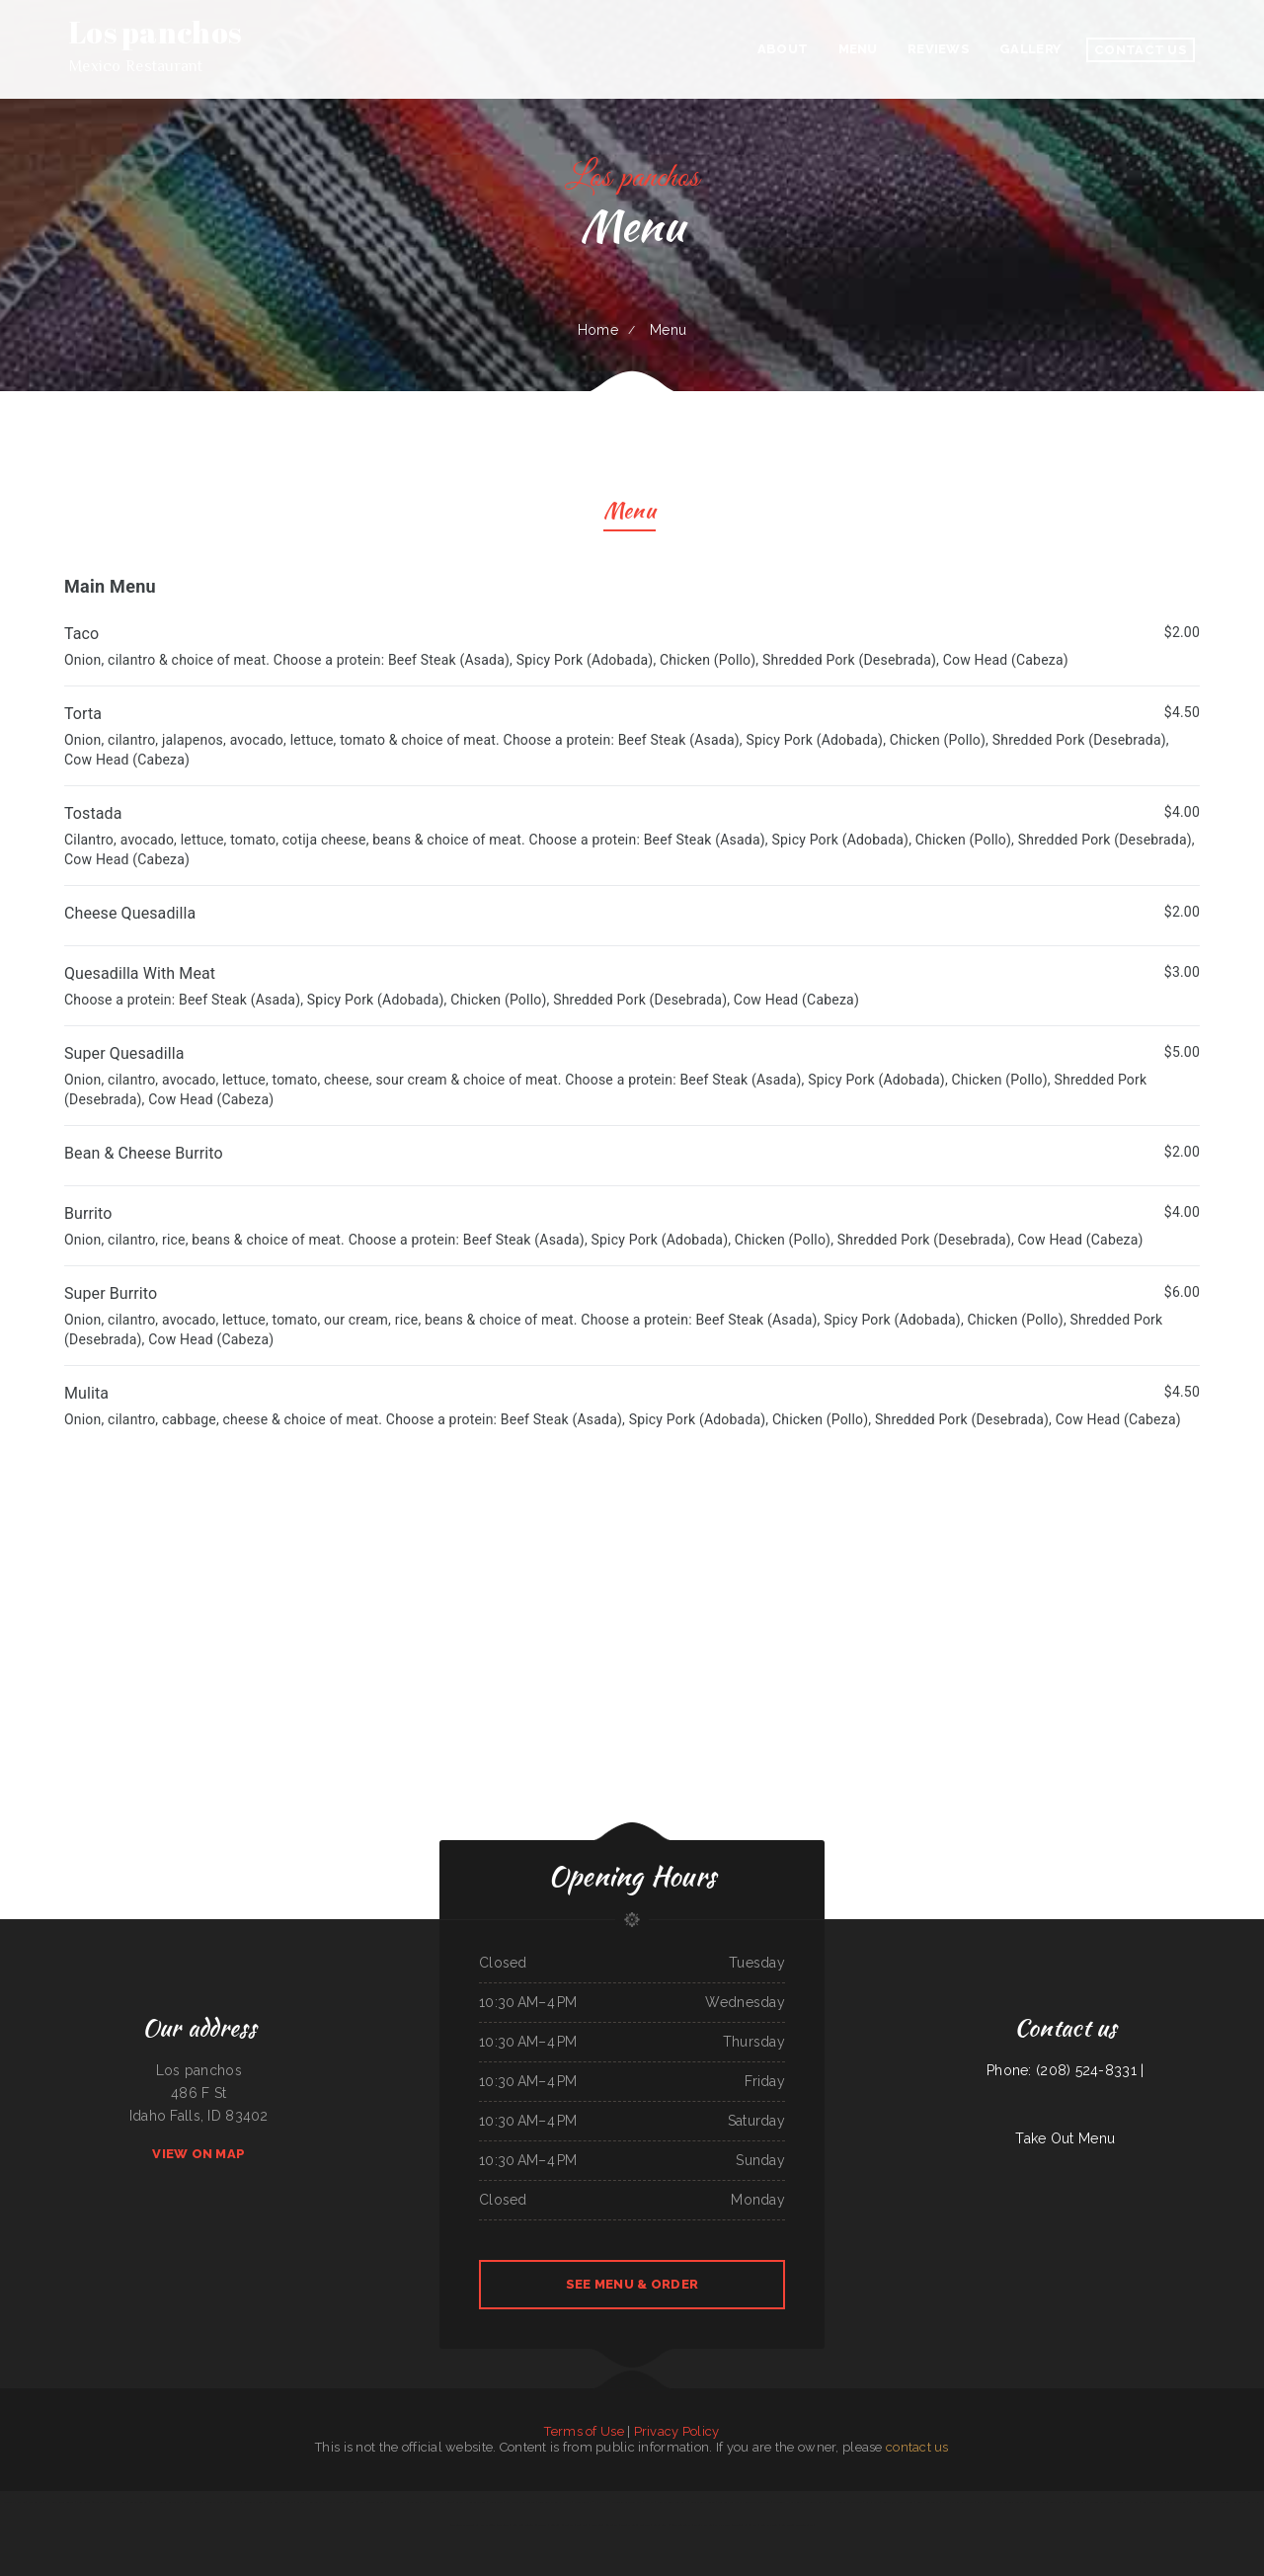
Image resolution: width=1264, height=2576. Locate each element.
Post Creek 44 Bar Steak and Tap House (101, 2502)
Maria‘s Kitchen (702, 2525)
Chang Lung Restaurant (605, 2525)
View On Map (198, 2153)
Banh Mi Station (1176, 2502)
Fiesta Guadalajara (1152, 2502)
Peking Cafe (496, 2502)
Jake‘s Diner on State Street (845, 2502)
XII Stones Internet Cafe (797, 2525)
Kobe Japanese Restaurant (672, 2502)
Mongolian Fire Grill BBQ (627, 2502)
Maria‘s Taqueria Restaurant (1011, 2502)
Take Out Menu (1065, 2138)
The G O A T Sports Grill (340, 2502)
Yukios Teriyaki (583, 2502)
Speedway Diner (253, 2502)
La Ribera (235, 2502)
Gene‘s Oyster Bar (1128, 2502)
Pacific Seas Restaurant (280, 2502)
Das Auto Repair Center (59, 2502)
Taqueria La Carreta (745, 2525)
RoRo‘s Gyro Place (215, 2502)
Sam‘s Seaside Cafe (1200, 2502)
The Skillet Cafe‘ (815, 2502)
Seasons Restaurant (562, 2525)
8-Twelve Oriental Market (554, 2502)
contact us (917, 2447)
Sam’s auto (872, 2502)
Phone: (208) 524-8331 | (1065, 2070)
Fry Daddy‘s (601, 2502)
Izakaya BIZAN (192, 2502)
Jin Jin (1034, 2502)
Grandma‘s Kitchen (14, 2502)
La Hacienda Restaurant (165, 2502)
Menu (629, 513)
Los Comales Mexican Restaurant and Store (743, 2502)
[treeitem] (632, 1405)
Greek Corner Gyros (1053, 2502)
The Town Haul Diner (787, 2502)
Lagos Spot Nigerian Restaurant (672, 2525)
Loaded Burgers (139, 2502)
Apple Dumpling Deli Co (520, 2502)
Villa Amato (984, 2502)
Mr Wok (392, 2502)
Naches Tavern (410, 2502)
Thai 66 (650, 2502)
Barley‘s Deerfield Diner (471, 2502)
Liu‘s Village (35, 2502)
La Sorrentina (1076, 2502)
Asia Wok (582, 2525)
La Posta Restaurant (309, 2502)
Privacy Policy (677, 2431)
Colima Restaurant (928, 2502)
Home (598, 330)
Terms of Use (583, 2431)
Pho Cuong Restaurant (1100, 2502)
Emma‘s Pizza (722, 2525)
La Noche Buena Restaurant (492, 2525)
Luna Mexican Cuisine (703, 2502)
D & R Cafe (445, 2502)
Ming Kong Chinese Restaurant (530, 2525)
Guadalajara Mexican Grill (898, 2502)
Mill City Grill (769, 2525)
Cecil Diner (428, 2502)
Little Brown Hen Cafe (1229, 2502)
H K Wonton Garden (371, 2502)
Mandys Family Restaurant (958, 2502)
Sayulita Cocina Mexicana (635, 2525)
